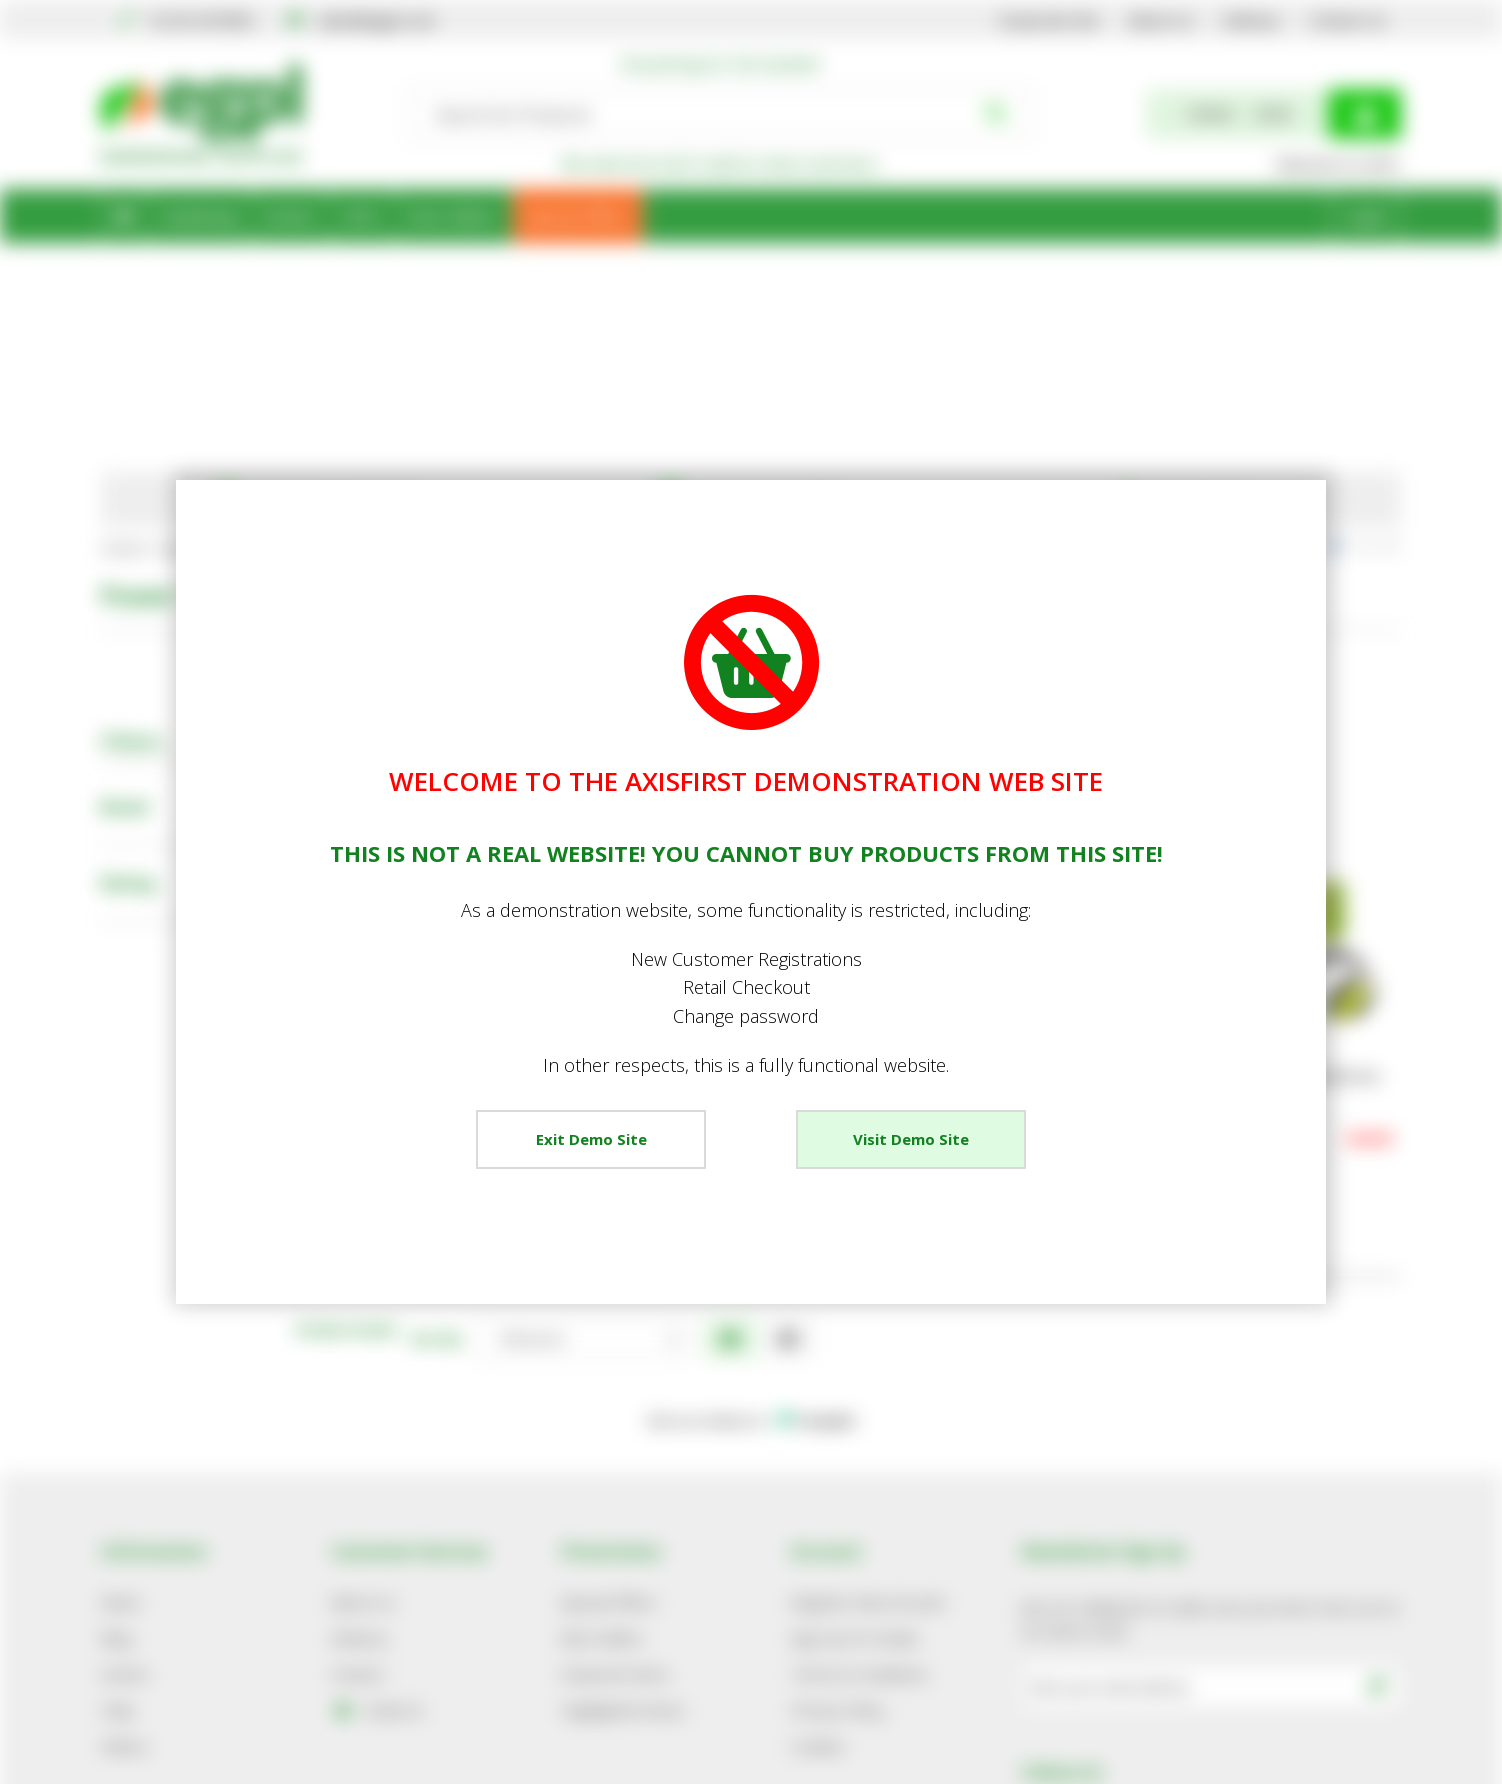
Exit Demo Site (591, 1139)
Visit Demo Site (911, 1139)
